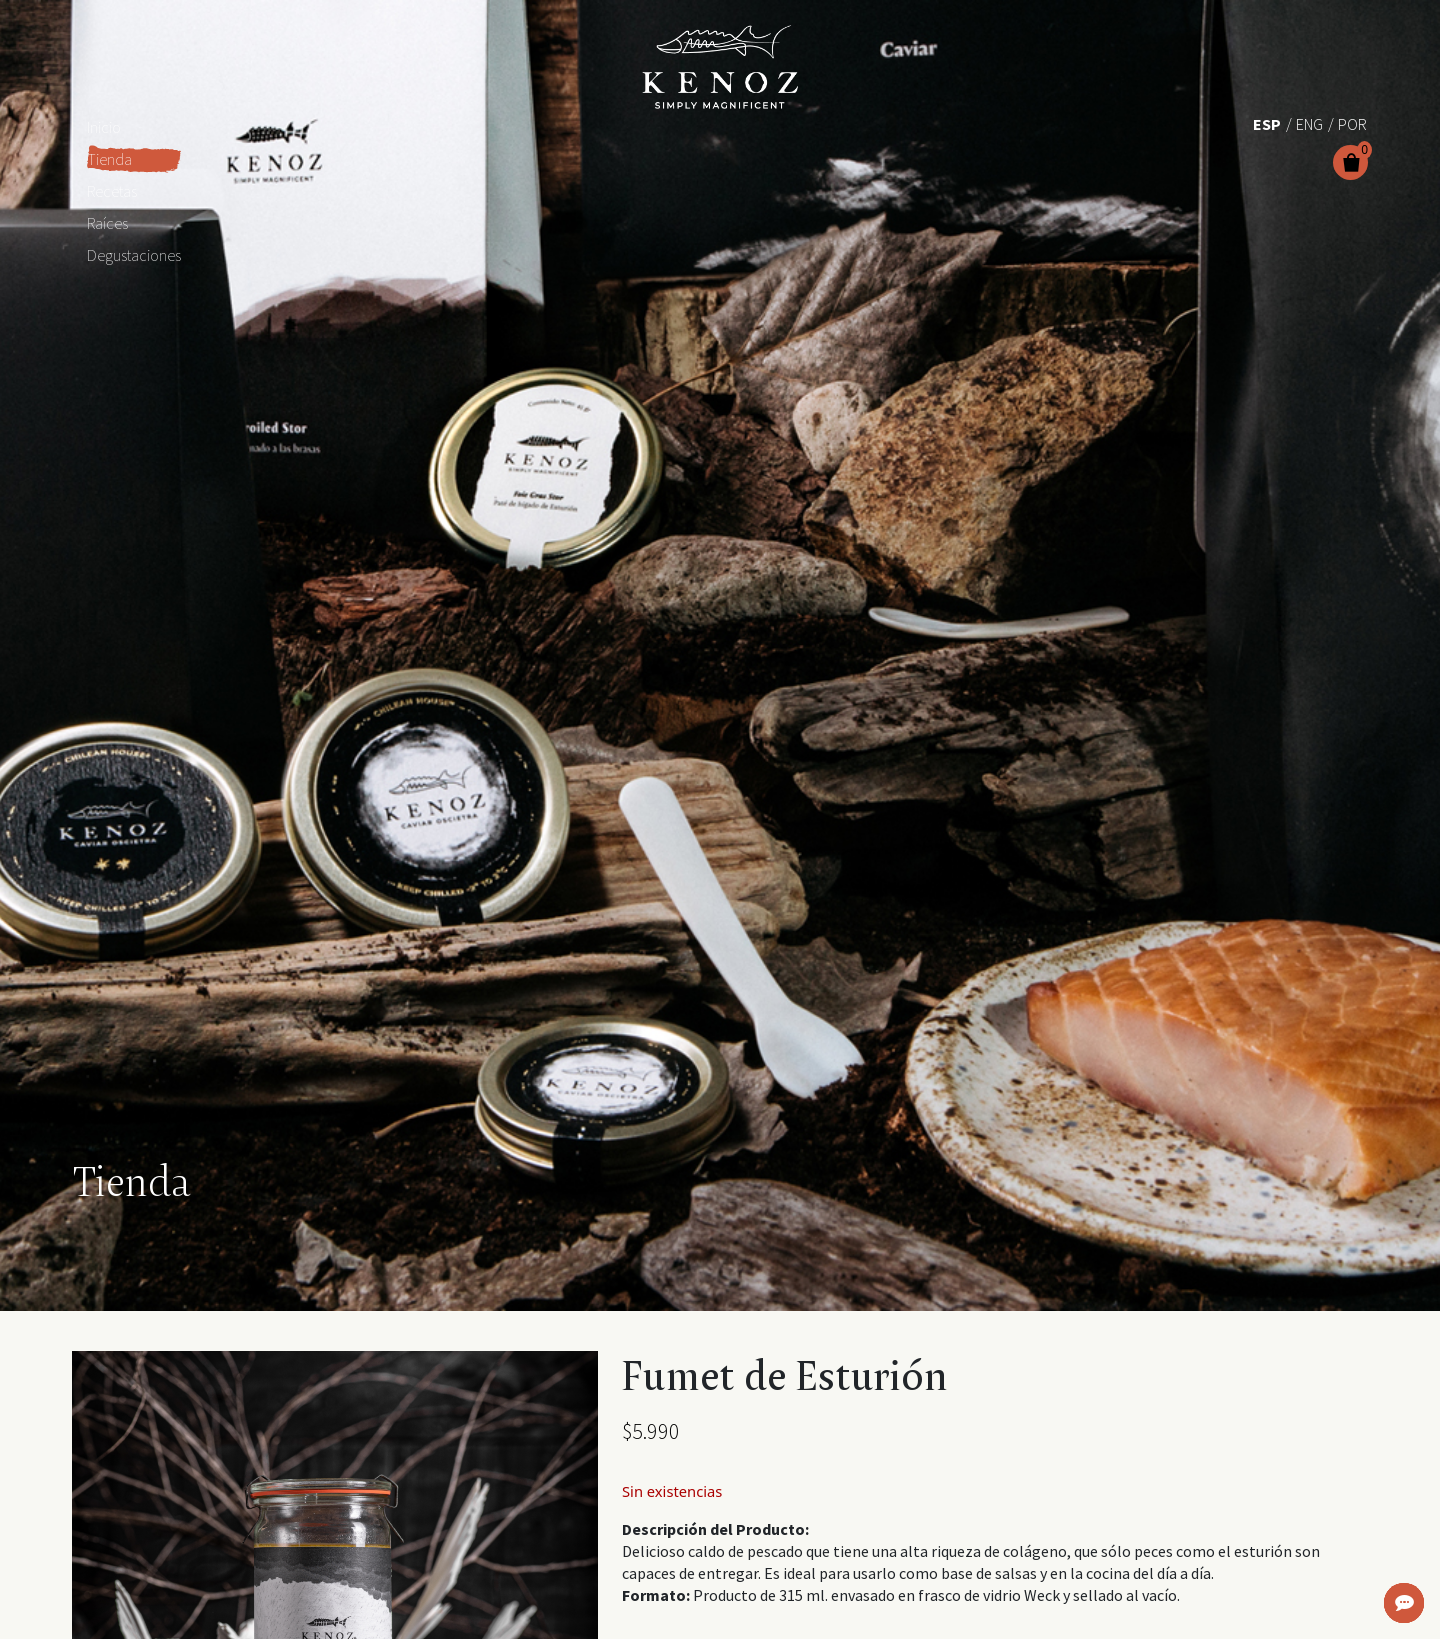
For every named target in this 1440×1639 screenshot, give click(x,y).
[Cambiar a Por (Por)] (1352, 123)
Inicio (104, 127)
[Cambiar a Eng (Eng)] (1309, 123)
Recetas (112, 191)
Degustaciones (134, 255)
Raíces (107, 223)
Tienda (109, 159)
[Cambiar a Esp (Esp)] (1267, 123)
